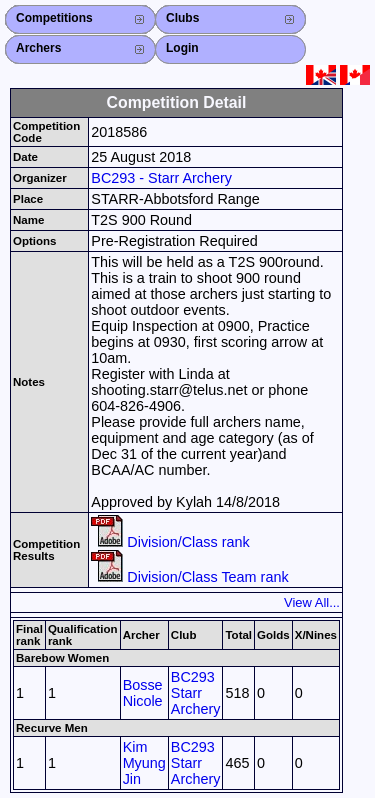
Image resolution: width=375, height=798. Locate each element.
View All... (312, 602)
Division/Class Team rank (189, 577)
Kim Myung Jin (144, 763)
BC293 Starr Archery (196, 693)
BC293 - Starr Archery (161, 178)
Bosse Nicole (143, 693)
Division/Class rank (170, 542)
